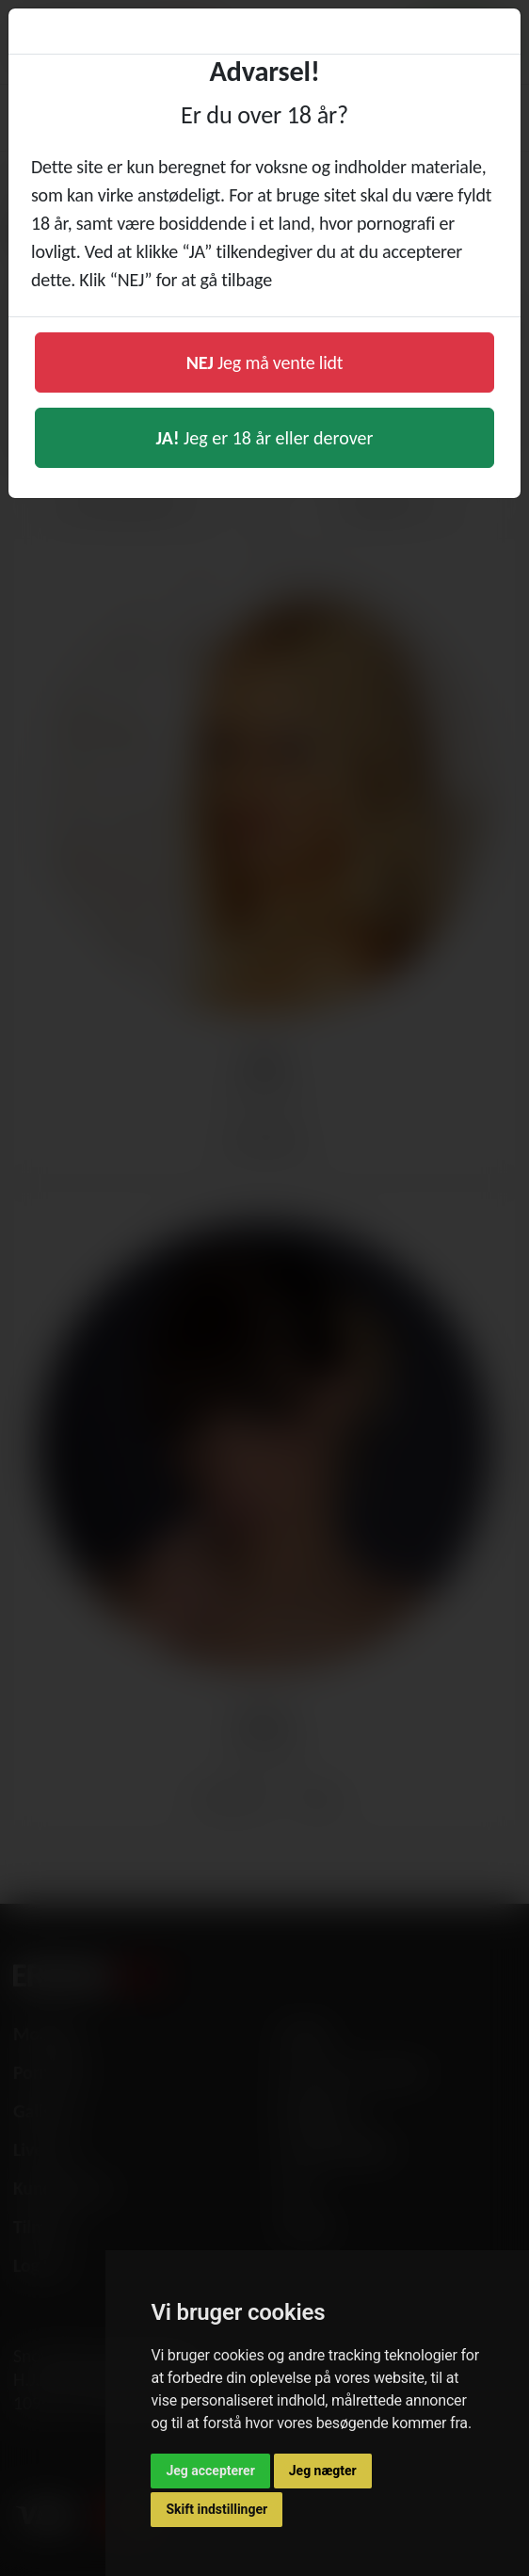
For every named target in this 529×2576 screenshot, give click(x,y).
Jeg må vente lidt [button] (265, 362)
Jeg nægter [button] (323, 2470)
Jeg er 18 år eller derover (265, 438)
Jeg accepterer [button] (210, 2470)
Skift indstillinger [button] (216, 2509)
